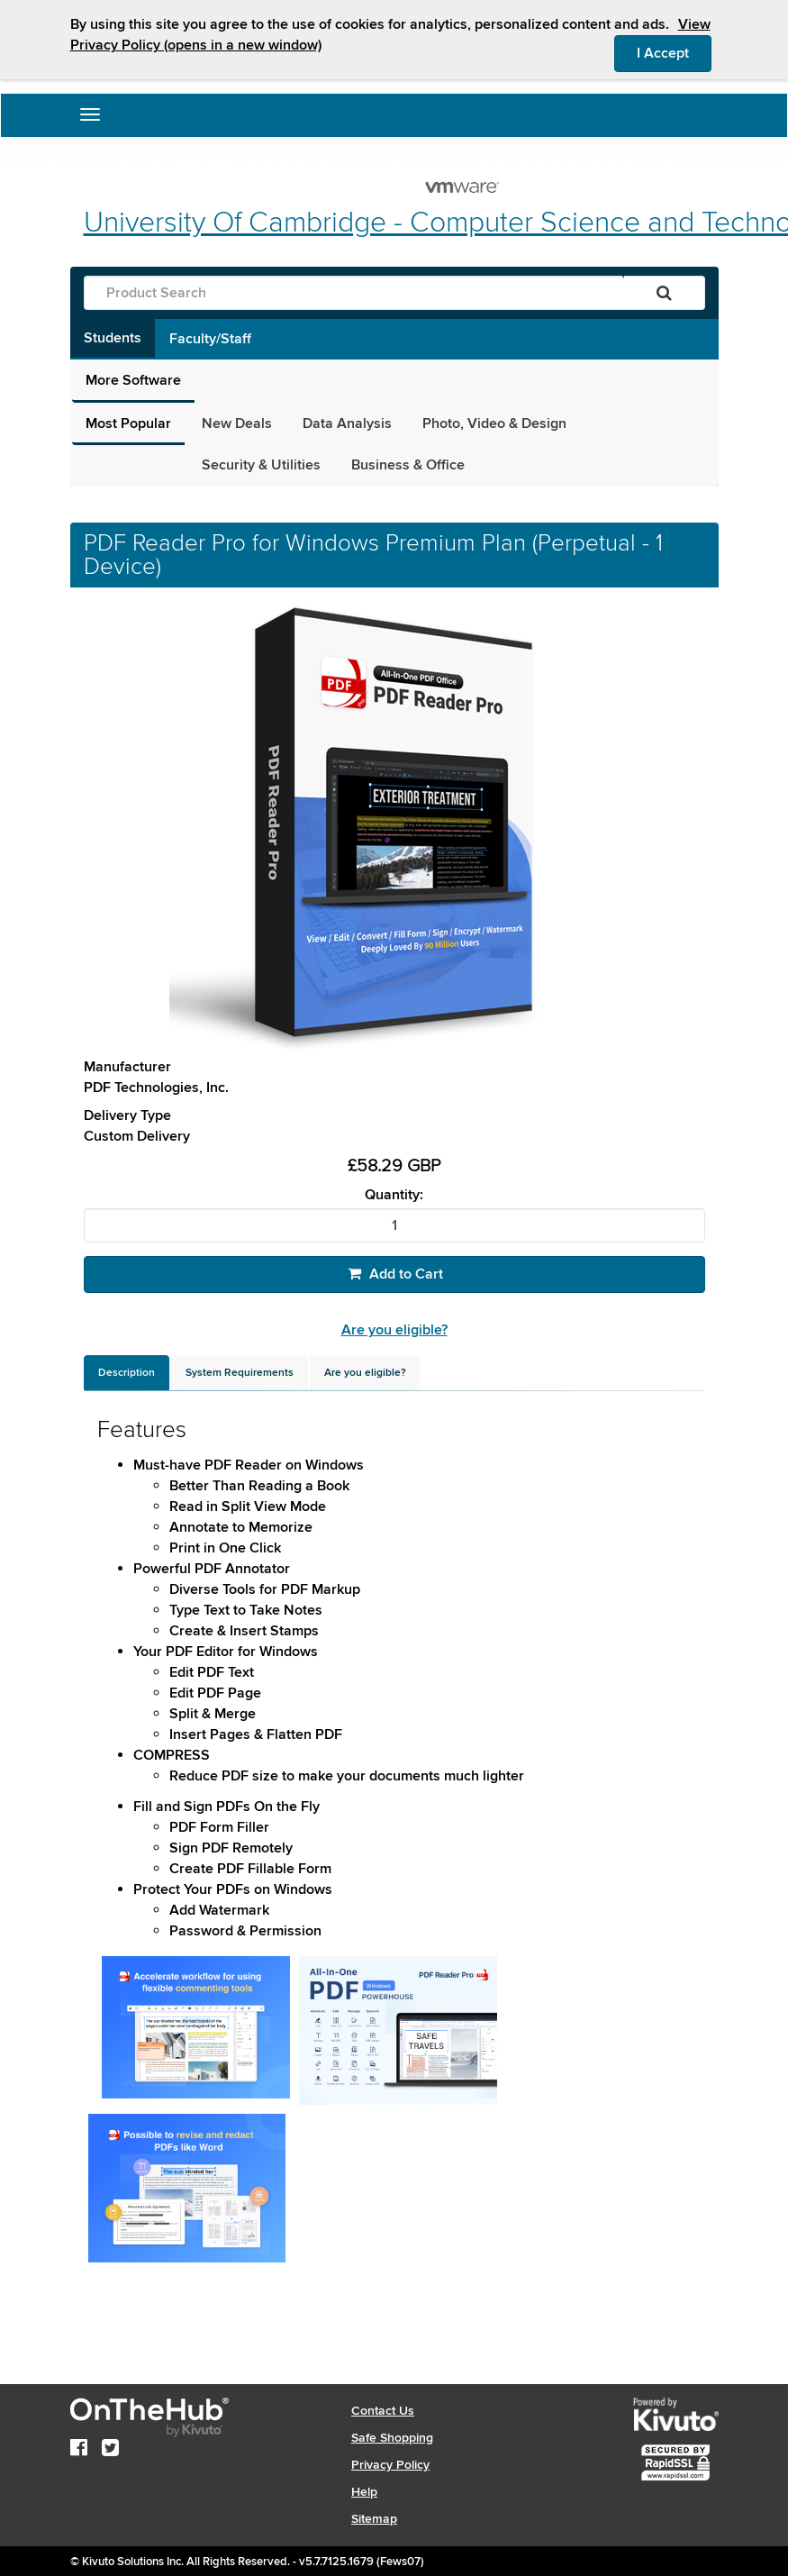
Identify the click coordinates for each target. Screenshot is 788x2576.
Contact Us (382, 2410)
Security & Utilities (261, 465)
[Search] (664, 293)
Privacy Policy (390, 2464)
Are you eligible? (394, 1330)
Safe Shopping (392, 2437)
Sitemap (374, 2518)
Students (112, 338)
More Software (133, 380)
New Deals (237, 423)
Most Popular (128, 423)
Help (364, 2491)
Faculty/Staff (210, 339)
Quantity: (394, 1195)
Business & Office (408, 465)
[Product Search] (354, 293)
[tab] (126, 1372)
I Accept (674, 52)
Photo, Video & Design (494, 423)
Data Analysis (347, 423)
